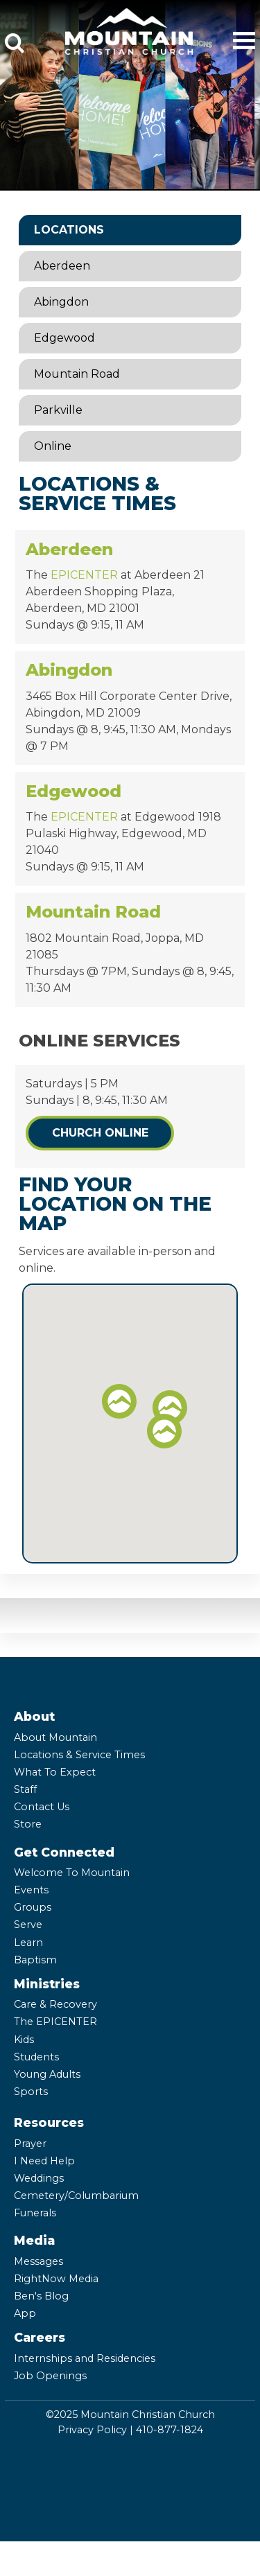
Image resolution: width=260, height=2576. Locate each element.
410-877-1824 (169, 2430)
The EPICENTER (55, 2021)
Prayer (30, 2143)
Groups (32, 1907)
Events (31, 1890)
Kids (24, 2039)
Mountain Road (77, 373)
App (25, 2313)
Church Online (100, 1132)
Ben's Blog (41, 2296)
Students (36, 2057)
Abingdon (61, 301)
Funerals (35, 2213)
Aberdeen (62, 265)
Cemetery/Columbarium (76, 2195)
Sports (31, 2091)
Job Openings (50, 2375)
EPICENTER (84, 574)
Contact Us (41, 1806)
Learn (28, 1942)
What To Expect (55, 1772)
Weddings (39, 2178)
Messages (38, 2261)
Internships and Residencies (84, 2358)
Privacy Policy (92, 2430)
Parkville (58, 410)
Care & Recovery (55, 2004)
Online (52, 446)
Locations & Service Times (79, 1755)
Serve (28, 1924)
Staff (25, 1789)
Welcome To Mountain (72, 1872)
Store (28, 1824)
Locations (69, 229)
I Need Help (44, 2161)
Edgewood (64, 337)
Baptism (35, 1960)
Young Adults (47, 2074)
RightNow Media (56, 2278)
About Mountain (55, 1737)
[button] (170, 1407)
